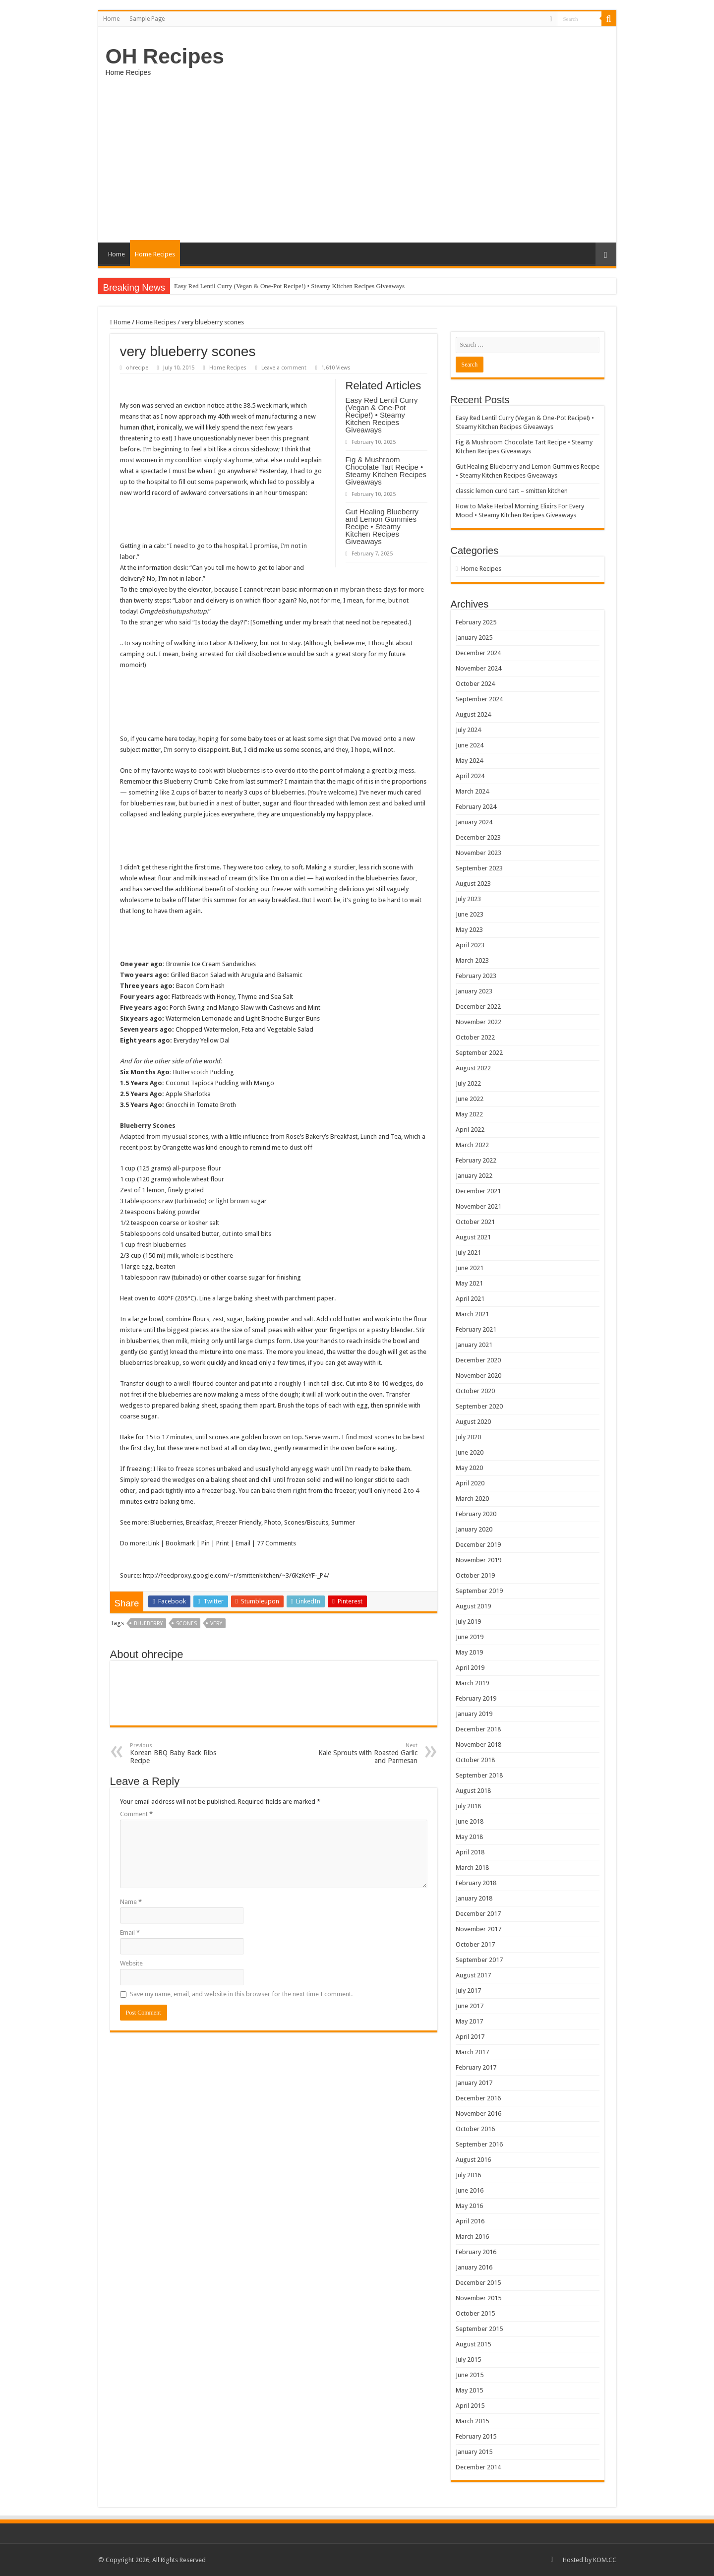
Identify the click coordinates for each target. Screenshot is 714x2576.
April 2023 (470, 945)
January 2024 (474, 822)
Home (111, 18)
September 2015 (479, 2328)
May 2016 (469, 2205)
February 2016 (476, 2252)
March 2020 (472, 1498)
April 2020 (470, 1483)
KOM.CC (604, 2560)
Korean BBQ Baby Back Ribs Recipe (181, 1753)
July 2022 (468, 1083)
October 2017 (475, 1944)
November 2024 (478, 668)
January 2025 (474, 637)
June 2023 (469, 914)
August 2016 (473, 2159)
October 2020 (475, 1391)
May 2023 (469, 929)
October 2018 (475, 1760)
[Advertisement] (357, 158)
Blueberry (148, 1623)
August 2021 (473, 1237)
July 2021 (468, 1252)
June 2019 (469, 1637)
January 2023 (474, 991)
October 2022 (475, 1037)
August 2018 (473, 1790)
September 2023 (479, 868)
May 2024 (469, 760)
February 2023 (476, 976)
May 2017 (469, 2021)
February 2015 (476, 2436)
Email (130, 1932)
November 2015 (478, 2298)
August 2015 (473, 2344)
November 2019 (478, 1560)
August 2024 (473, 714)
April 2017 (470, 2036)
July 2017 (468, 1990)
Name (131, 1901)
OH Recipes (165, 56)
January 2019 (474, 1713)
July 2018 (468, 1806)
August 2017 (473, 1975)
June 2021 (469, 1268)
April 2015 (470, 2405)
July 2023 (468, 899)
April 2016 (470, 2221)
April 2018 (470, 1852)
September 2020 (479, 1406)
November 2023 (478, 853)
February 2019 (476, 1698)
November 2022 (478, 1022)
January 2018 (474, 1898)
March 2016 (472, 2236)
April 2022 (470, 1129)
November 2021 (478, 1206)
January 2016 (474, 2267)
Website (131, 1963)
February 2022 (476, 1160)
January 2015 (474, 2451)
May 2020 (469, 1468)
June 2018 (469, 1821)
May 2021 (469, 1283)
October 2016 (475, 2129)
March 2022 (472, 1145)
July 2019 (468, 1621)
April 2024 (470, 776)
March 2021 (472, 1314)
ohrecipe (137, 368)
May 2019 (469, 1652)
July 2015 (468, 2359)
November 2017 (478, 1929)
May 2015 (469, 2390)
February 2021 (476, 1329)
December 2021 (478, 1191)
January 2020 (474, 1529)
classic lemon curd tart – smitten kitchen (512, 490)
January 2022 (474, 1175)
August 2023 (473, 883)
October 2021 (475, 1222)
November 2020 (478, 1375)
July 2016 (468, 2175)
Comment (136, 1814)
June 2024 (469, 745)
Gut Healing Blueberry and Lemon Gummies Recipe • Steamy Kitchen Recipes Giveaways (382, 526)
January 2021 (474, 1345)
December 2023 (478, 837)
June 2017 (469, 2006)
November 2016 (478, 2113)
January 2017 (474, 2082)
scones (186, 1623)
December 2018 (478, 1729)
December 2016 (478, 2098)
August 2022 (473, 1068)
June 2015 (469, 2375)
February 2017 (476, 2067)
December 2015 (478, 2282)
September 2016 (479, 2144)
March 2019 (472, 1683)
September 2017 (479, 1959)
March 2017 (472, 2052)
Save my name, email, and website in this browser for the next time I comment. (241, 1994)
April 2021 (470, 1298)
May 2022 (469, 1114)
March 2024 (472, 791)
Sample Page (147, 18)
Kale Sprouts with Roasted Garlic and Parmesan (366, 1753)
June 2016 (469, 2190)
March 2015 (472, 2421)
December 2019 (478, 1544)
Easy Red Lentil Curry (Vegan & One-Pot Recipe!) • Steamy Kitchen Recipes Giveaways (289, 286)
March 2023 (472, 960)
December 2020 (478, 1360)
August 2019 (473, 1606)
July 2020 (468, 1437)
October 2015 (475, 2313)
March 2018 (472, 1867)
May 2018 (469, 1836)
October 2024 (475, 683)
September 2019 (479, 1591)
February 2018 (476, 1883)
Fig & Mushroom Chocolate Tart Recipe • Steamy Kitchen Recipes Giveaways (386, 470)
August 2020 (473, 1421)
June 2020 (469, 1452)
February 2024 (476, 806)
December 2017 (478, 1913)
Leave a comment (283, 368)
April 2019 (470, 1667)
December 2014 (478, 2467)
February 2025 (476, 622)
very (216, 1623)
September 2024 (479, 699)
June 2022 (469, 1099)
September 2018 (479, 1775)
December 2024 (478, 653)
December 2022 (478, 1006)
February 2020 (476, 1514)
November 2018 (478, 1744)
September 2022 (479, 1052)
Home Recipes (155, 254)
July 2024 (468, 730)
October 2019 (475, 1575)
